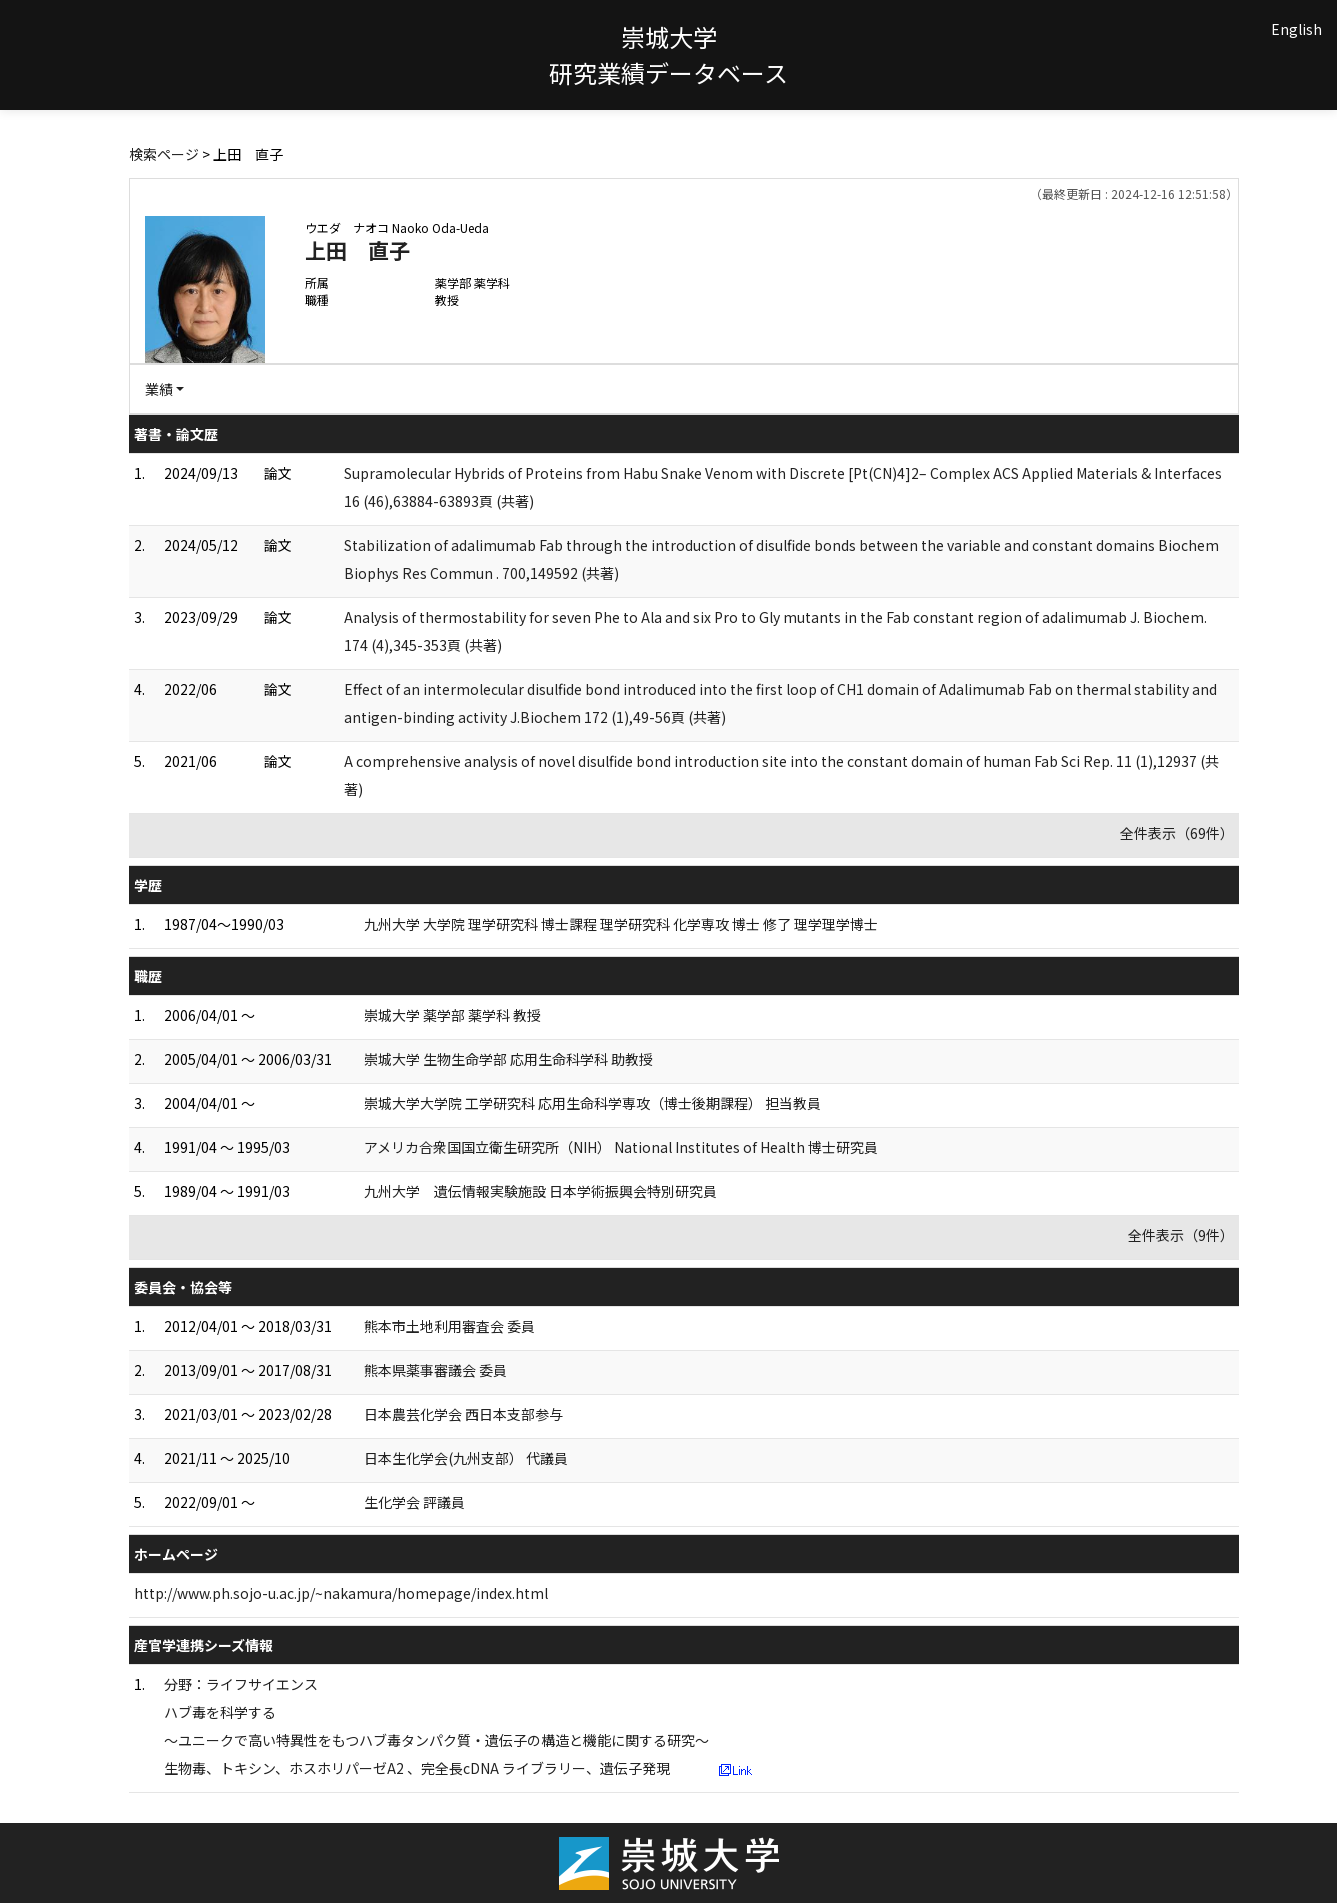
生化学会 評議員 (414, 1502)
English (1296, 29)
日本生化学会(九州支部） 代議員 (466, 1458)
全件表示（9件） (1181, 1235)
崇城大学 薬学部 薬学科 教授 (452, 1015)
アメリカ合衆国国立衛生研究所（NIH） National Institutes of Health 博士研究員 (621, 1147)
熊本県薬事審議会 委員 (435, 1370)
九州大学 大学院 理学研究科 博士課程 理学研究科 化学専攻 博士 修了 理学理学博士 (621, 924)
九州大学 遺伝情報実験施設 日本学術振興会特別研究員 (540, 1191)
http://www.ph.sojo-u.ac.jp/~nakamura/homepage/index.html (341, 1593)
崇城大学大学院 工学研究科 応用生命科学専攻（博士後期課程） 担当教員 (592, 1103)
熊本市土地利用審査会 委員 (449, 1326)
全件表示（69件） (1177, 833)
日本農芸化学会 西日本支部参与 (463, 1414)
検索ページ (164, 154)
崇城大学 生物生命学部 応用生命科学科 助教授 (508, 1059)
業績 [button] (159, 389)
